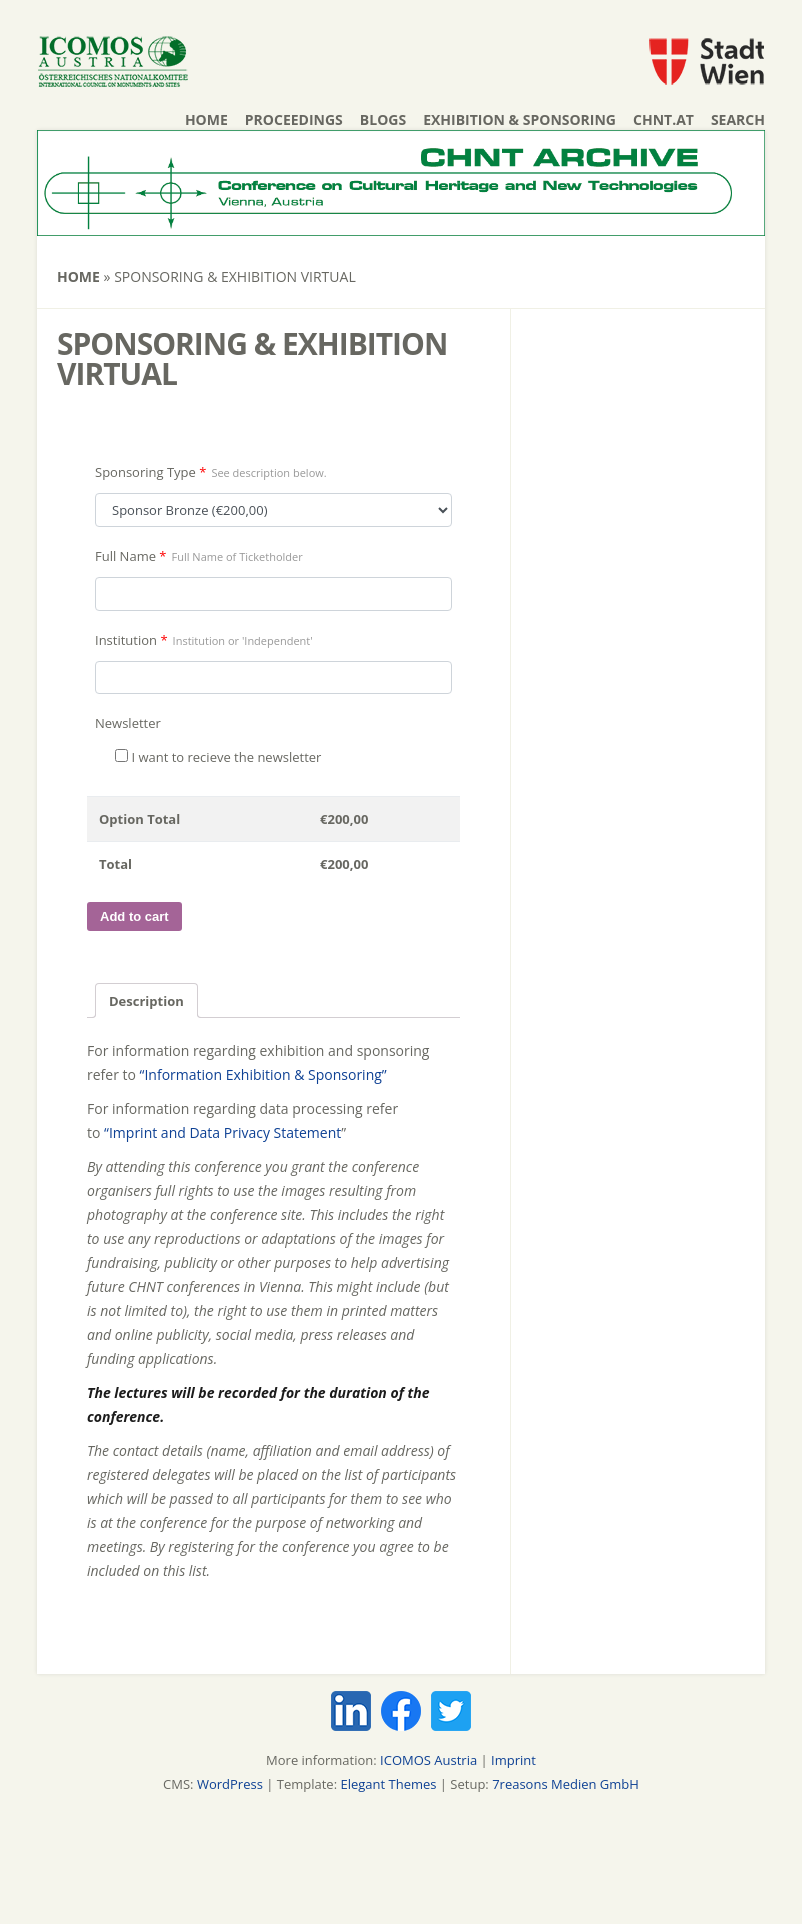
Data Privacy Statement (265, 1132)
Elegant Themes (388, 1784)
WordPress (230, 1784)
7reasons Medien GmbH (565, 1784)
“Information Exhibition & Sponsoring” (263, 1074)
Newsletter (128, 723)
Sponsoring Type (211, 472)
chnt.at (663, 119)
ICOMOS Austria (428, 1760)
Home (206, 119)
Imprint (513, 1760)
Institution (204, 640)
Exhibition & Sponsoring (519, 119)
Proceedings (294, 119)
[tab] (146, 1000)
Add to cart (134, 916)
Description (146, 1001)
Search (738, 119)
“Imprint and (146, 1132)
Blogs (383, 119)
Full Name (199, 556)
